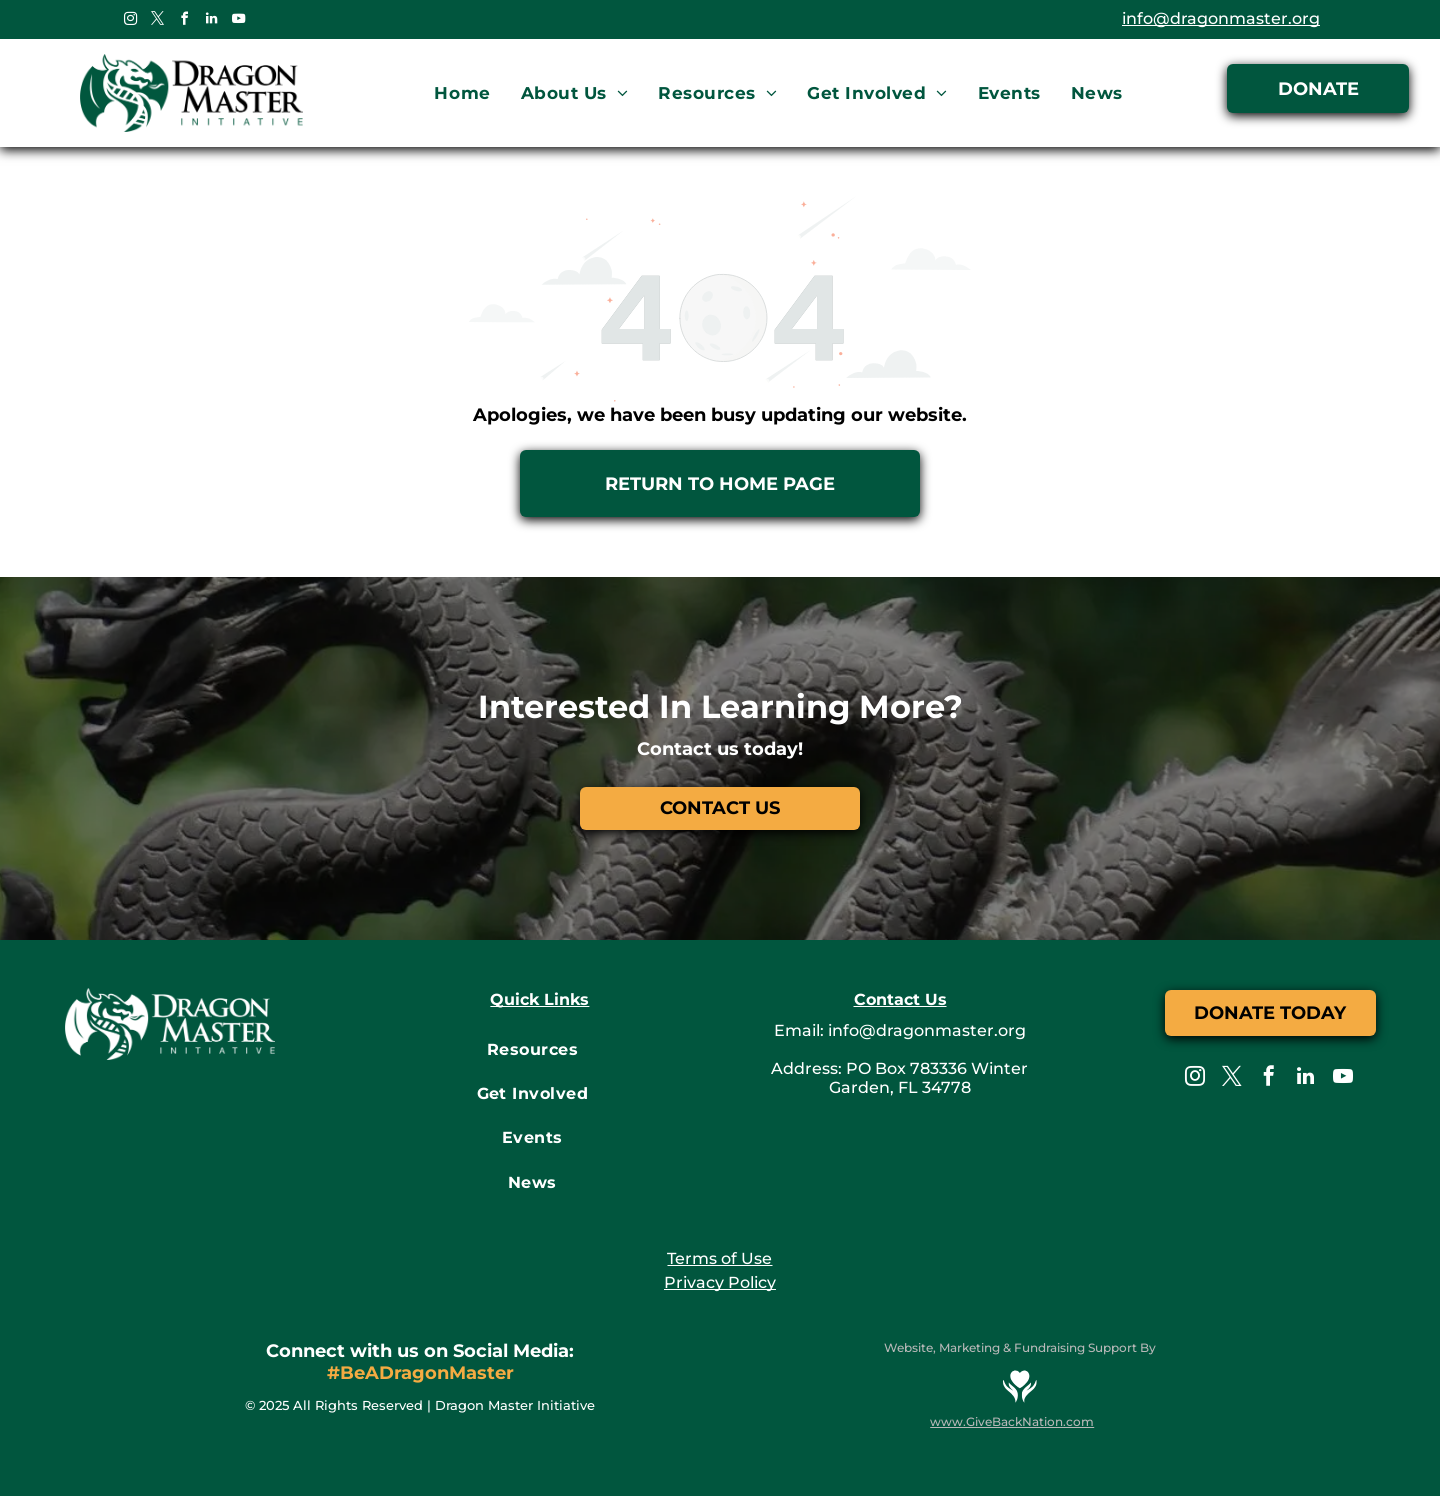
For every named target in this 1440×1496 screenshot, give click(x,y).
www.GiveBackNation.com (1012, 1421)
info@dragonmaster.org (1221, 18)
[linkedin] (211, 21)
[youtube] (238, 21)
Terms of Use (719, 1258)
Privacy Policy (720, 1282)
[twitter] (157, 21)
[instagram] (130, 21)
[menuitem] (462, 94)
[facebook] (184, 21)
